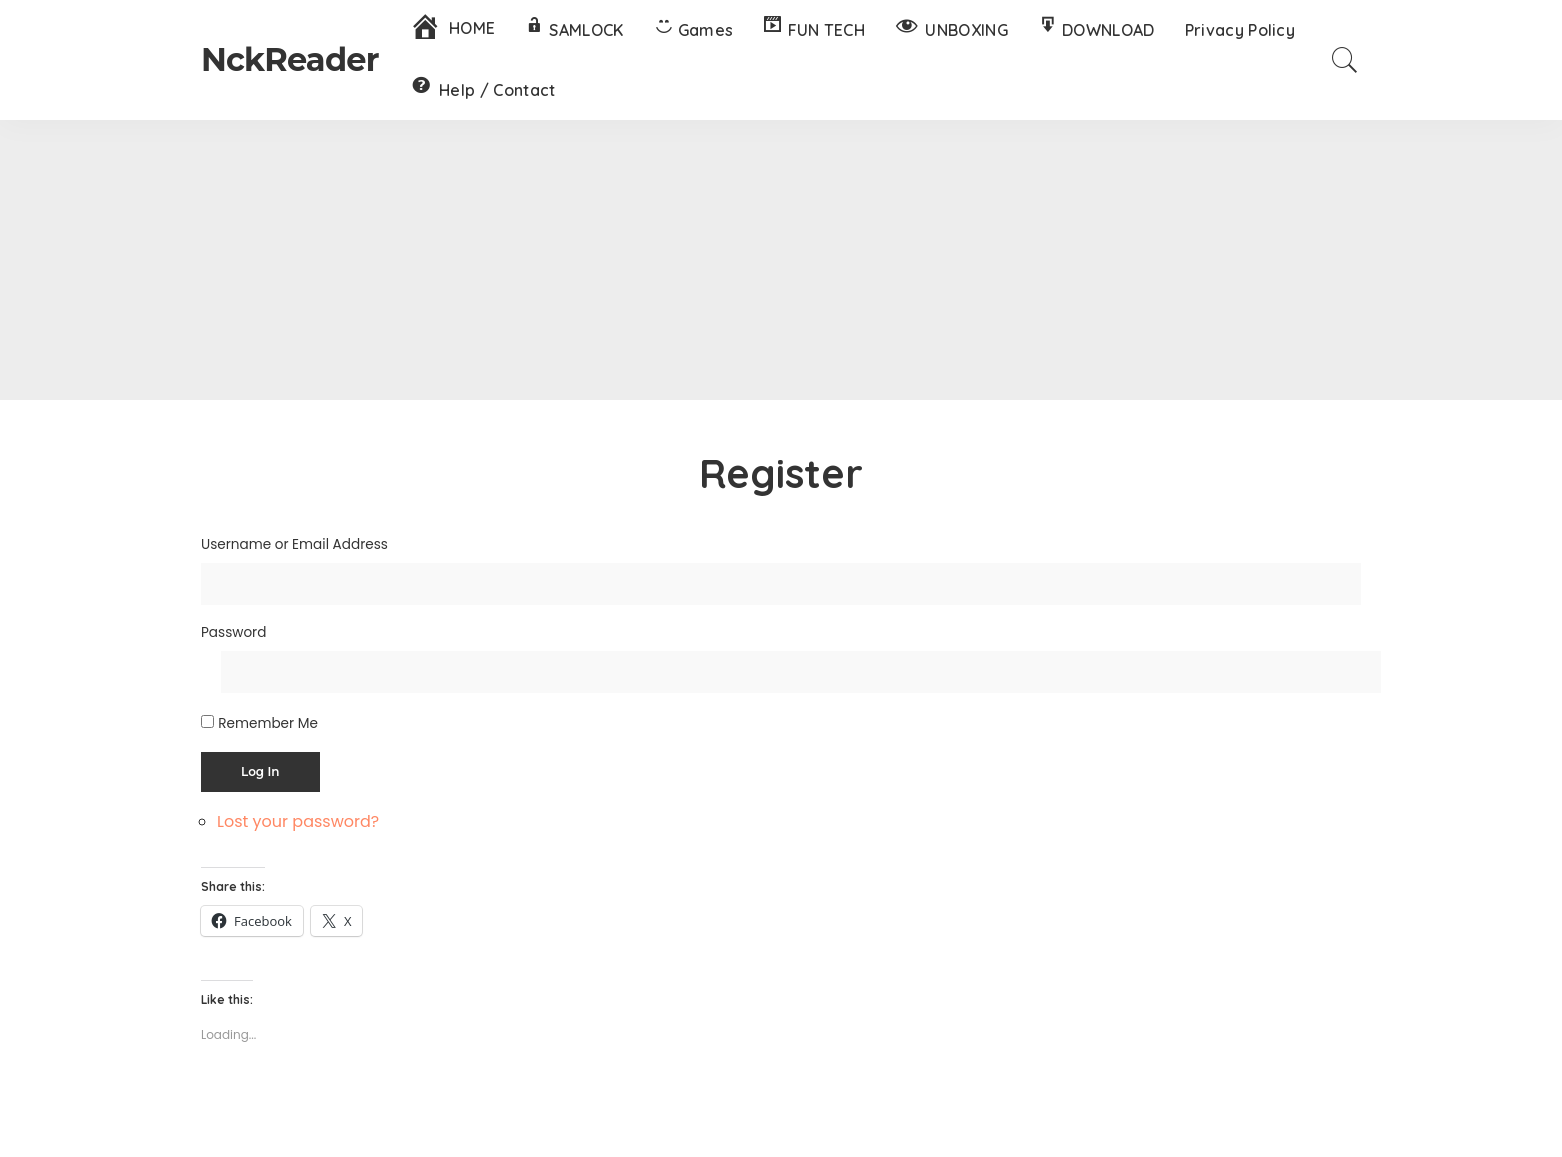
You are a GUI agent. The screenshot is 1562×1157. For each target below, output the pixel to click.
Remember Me (268, 723)
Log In (260, 771)
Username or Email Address (294, 544)
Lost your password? (298, 821)
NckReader (290, 59)
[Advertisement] (781, 260)
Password (233, 632)
